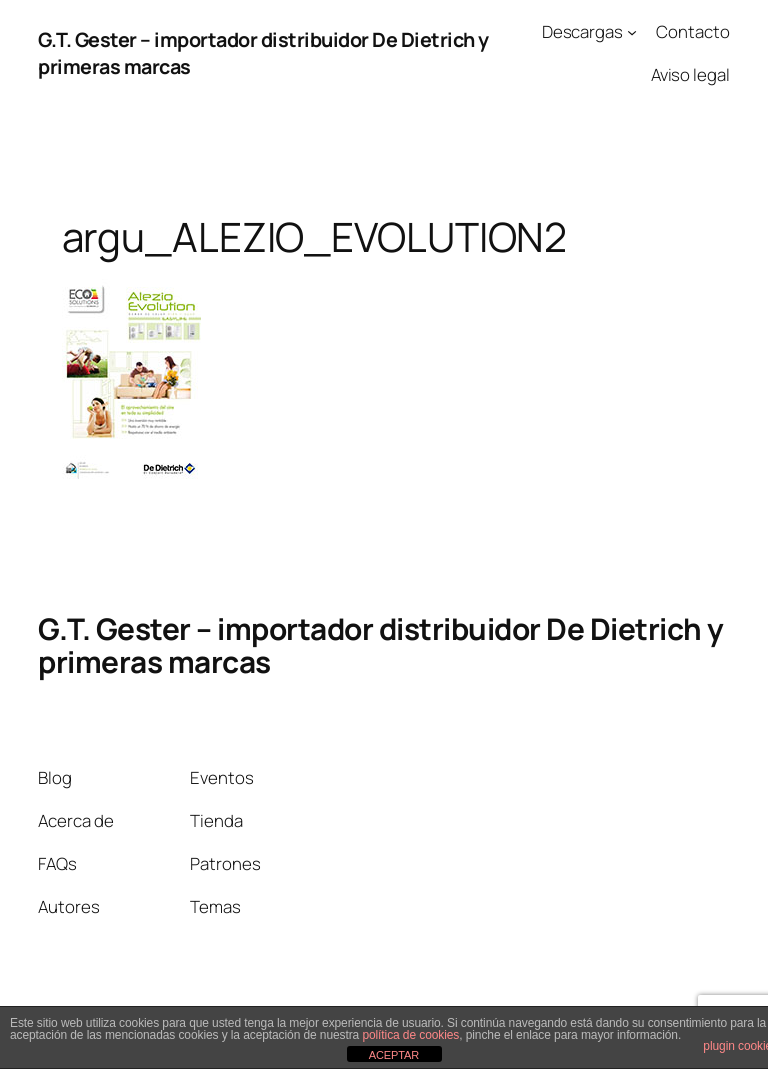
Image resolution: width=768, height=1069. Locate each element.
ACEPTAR (394, 1055)
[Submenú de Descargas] (632, 32)
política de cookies (410, 1035)
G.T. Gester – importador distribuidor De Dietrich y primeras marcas (381, 645)
